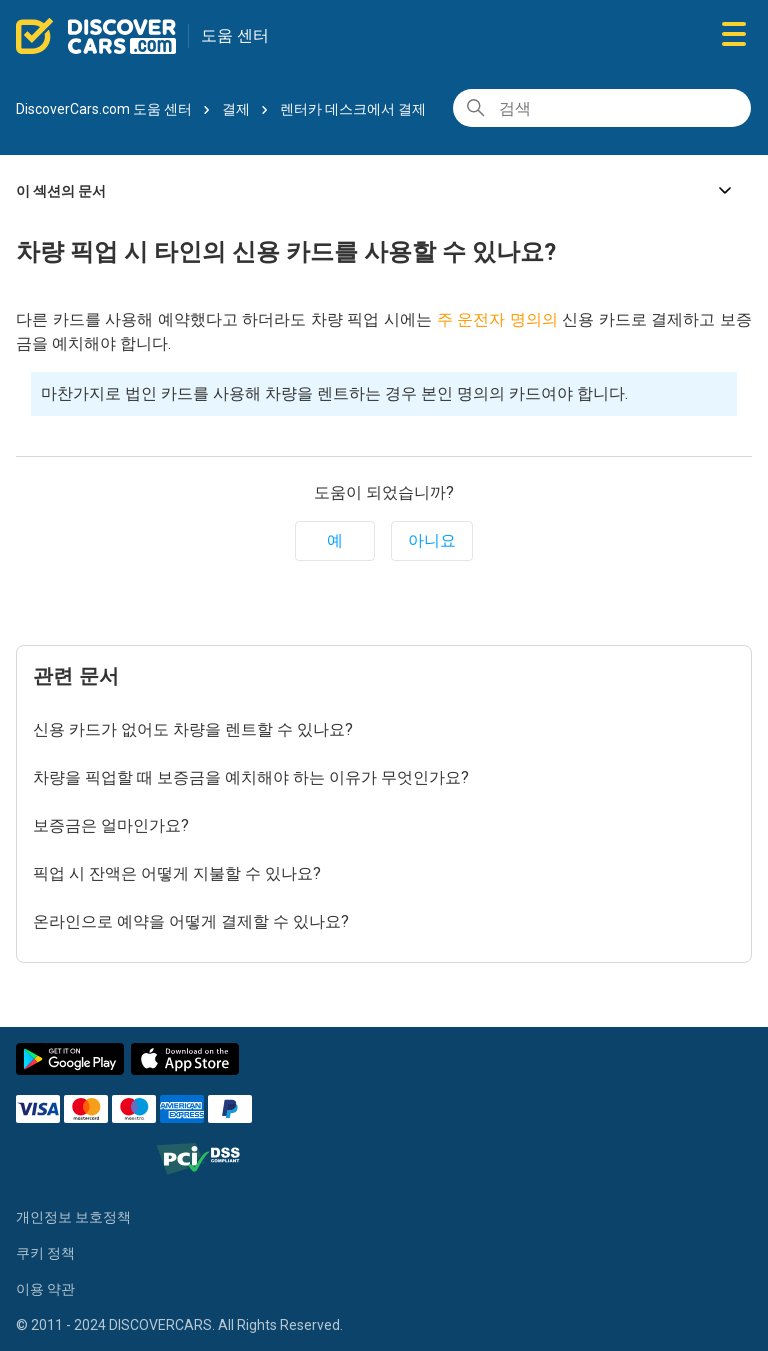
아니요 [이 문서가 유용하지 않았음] (432, 540)
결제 (236, 109)
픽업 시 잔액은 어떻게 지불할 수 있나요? (177, 873)
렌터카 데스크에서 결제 (353, 109)
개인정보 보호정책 (73, 1217)
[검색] (602, 108)
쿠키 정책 (45, 1253)
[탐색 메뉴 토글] (734, 35)
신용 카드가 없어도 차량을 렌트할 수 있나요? (193, 729)
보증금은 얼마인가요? (111, 825)
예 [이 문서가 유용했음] (335, 540)
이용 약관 (45, 1289)
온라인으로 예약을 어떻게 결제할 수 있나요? (191, 921)
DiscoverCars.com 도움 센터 (104, 109)
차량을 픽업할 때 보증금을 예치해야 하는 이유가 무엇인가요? (251, 777)
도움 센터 (235, 35)
